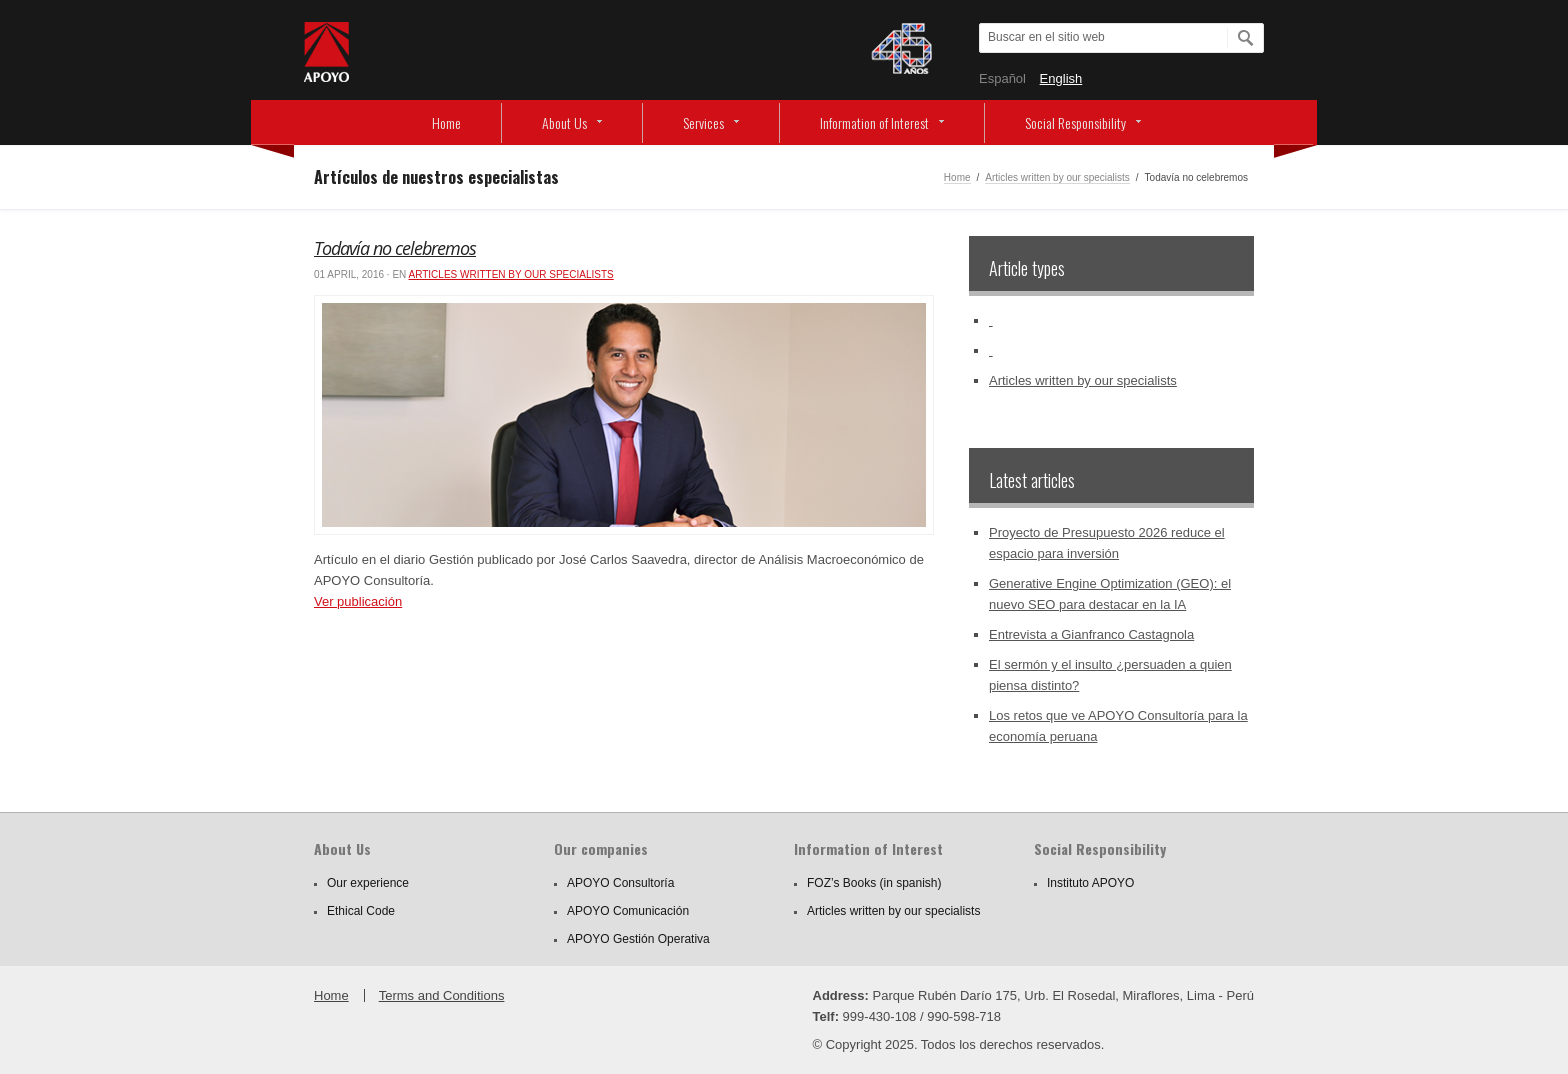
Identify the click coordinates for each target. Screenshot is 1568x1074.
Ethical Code (361, 911)
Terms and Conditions (442, 995)
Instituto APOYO (1090, 883)
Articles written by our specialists (1057, 177)
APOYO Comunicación (628, 911)
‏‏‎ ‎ (991, 320)
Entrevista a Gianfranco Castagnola (1091, 634)
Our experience (368, 883)
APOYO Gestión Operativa (638, 939)
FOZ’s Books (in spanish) (874, 883)
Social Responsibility (1075, 122)
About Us (564, 122)
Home (446, 122)
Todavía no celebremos (395, 248)
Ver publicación (358, 601)
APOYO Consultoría (620, 883)
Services (703, 122)
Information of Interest (874, 122)
